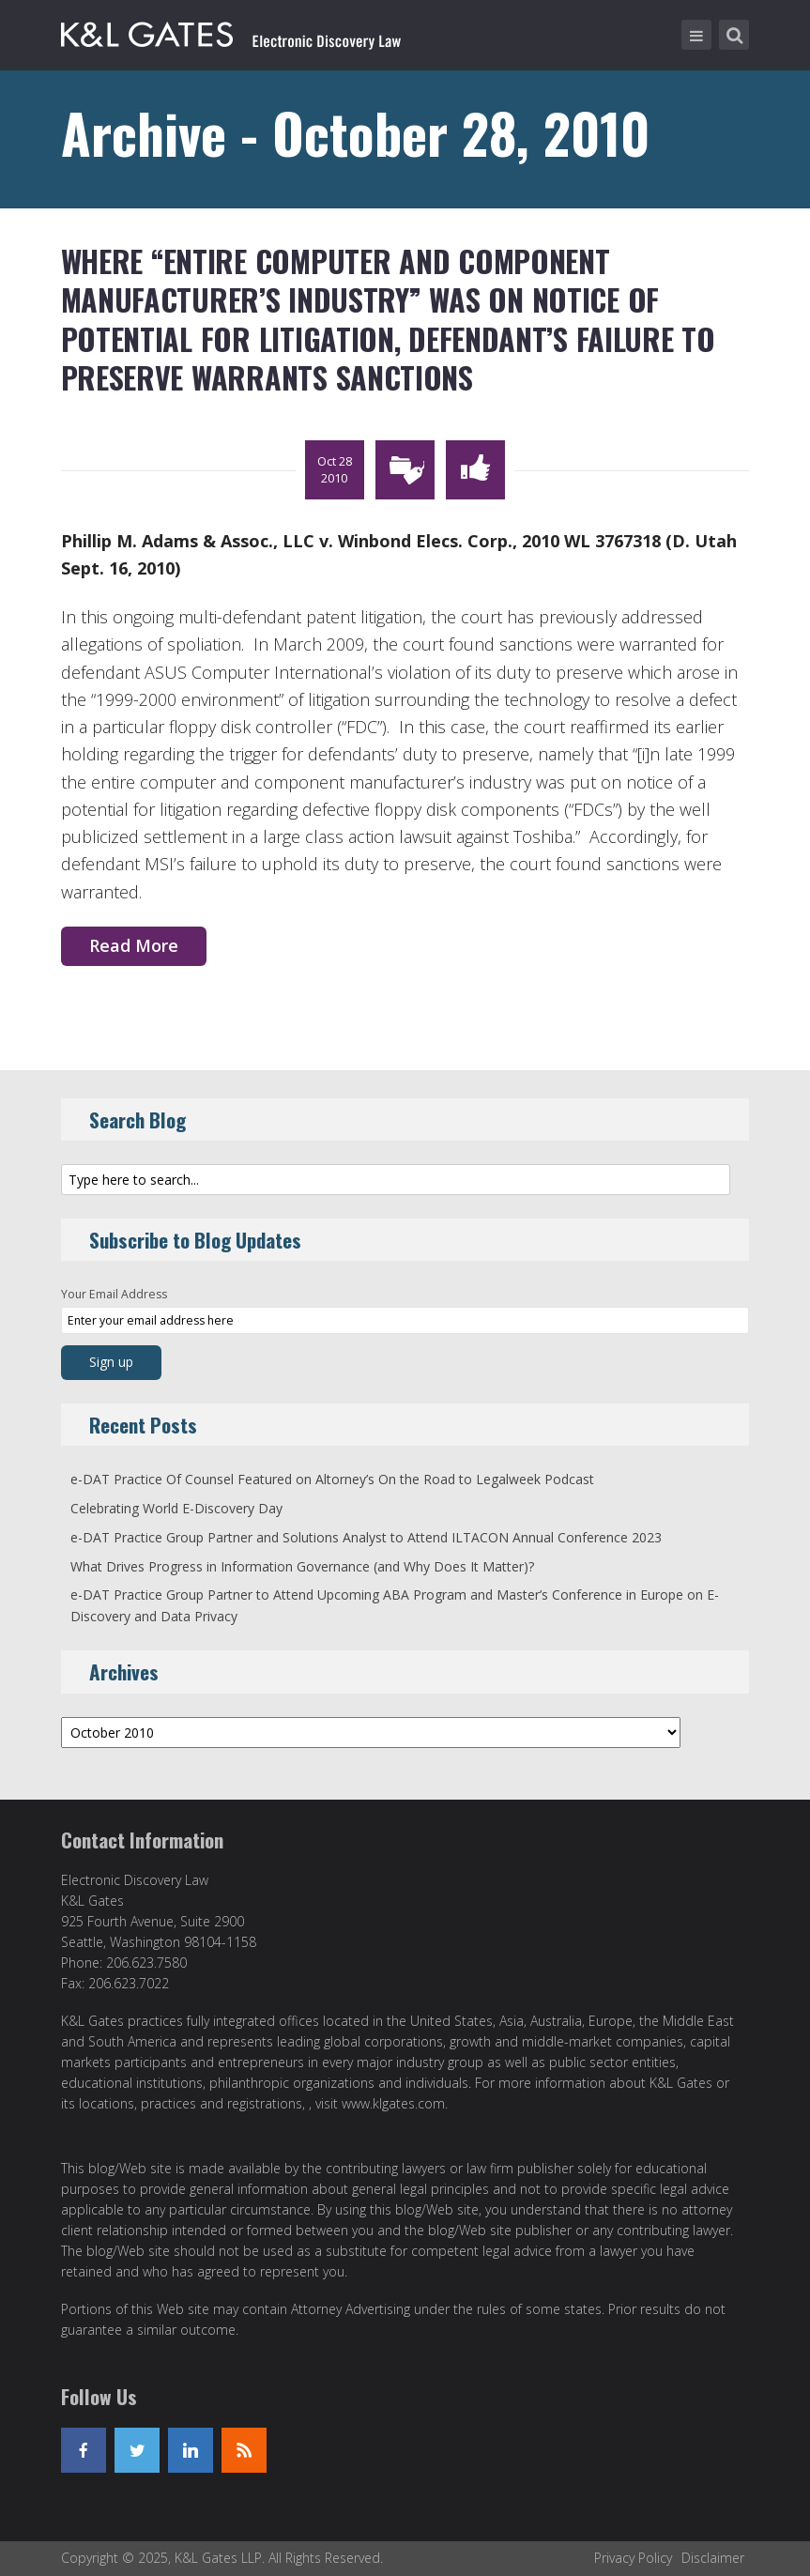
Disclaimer (712, 2558)
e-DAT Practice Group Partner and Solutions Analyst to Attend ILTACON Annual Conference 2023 (366, 1537)
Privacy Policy (633, 2558)
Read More (133, 945)
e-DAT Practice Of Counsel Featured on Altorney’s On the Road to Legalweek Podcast (332, 1479)
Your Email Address (114, 1294)
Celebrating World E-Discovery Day (176, 1508)
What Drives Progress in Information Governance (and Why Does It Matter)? (302, 1566)
